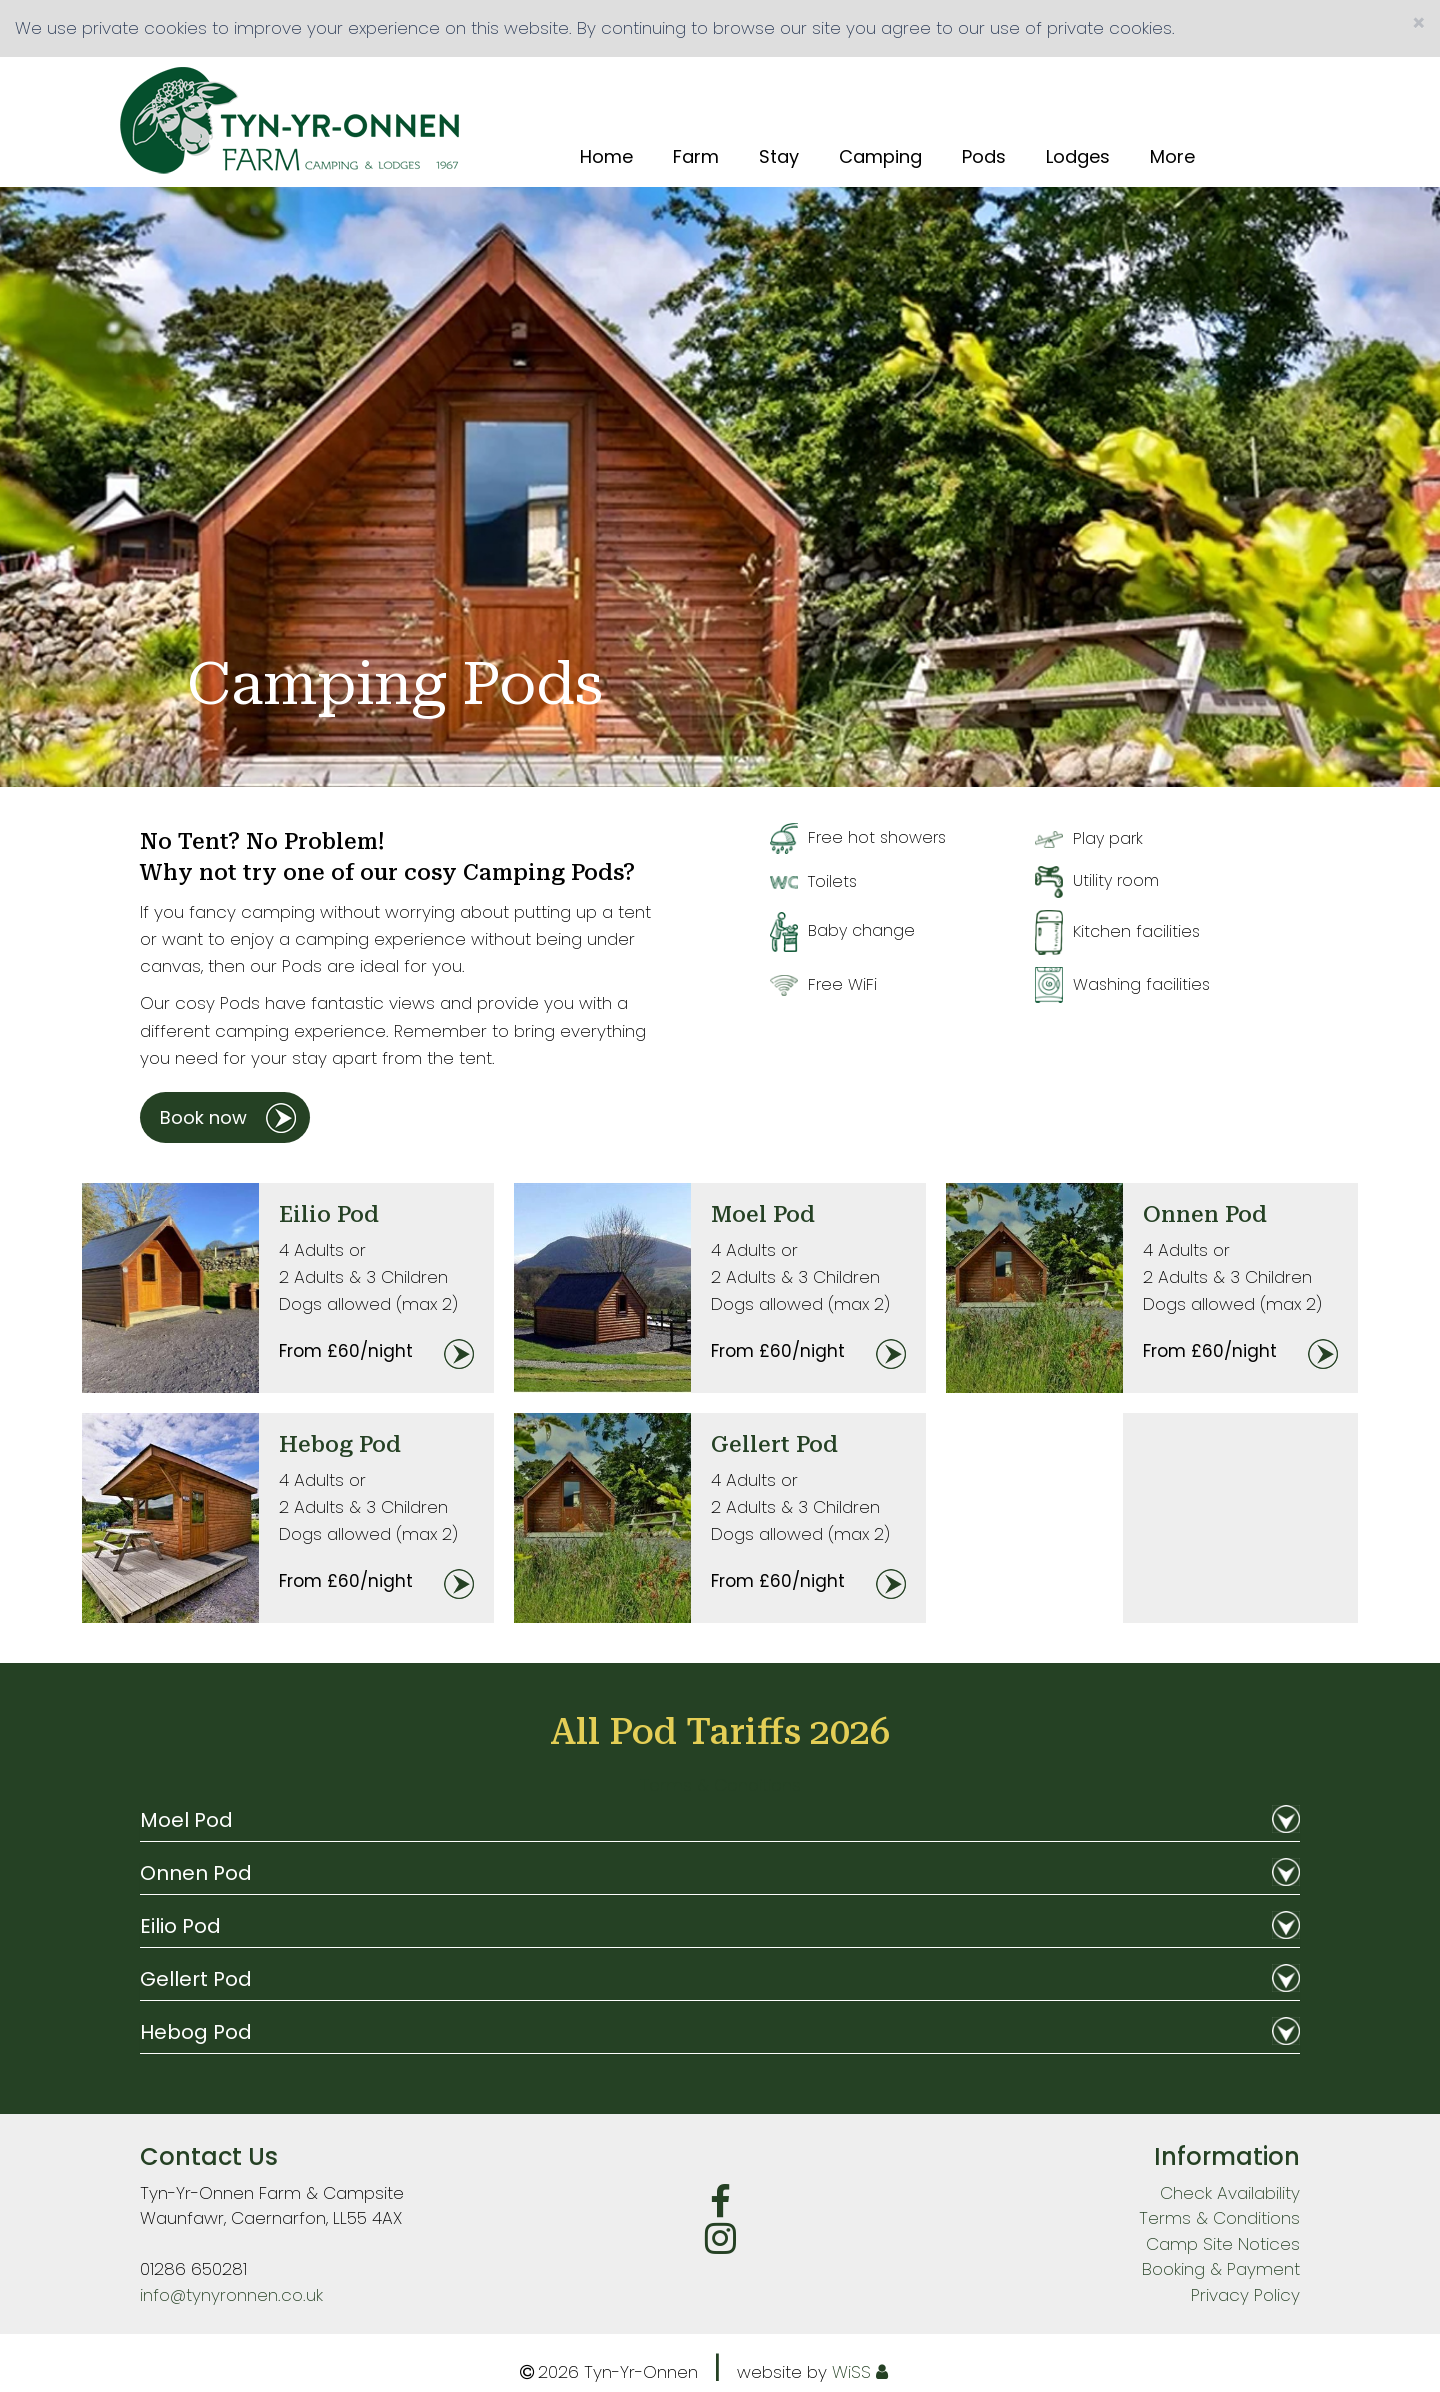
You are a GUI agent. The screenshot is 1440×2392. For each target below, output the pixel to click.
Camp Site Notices (1223, 2244)
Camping (880, 157)
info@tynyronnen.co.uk (231, 2295)
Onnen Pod (1205, 1214)
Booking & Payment (1221, 2269)
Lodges (1078, 157)
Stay (779, 157)
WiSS (851, 2372)
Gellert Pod (774, 1444)
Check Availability (1230, 2193)
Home (606, 157)
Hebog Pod (340, 1444)
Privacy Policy (1245, 2295)
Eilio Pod (329, 1214)
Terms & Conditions (720, 1785)
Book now (203, 1117)
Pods (984, 157)
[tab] (720, 1825)
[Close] (1418, 23)
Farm (696, 157)
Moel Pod (763, 1214)
